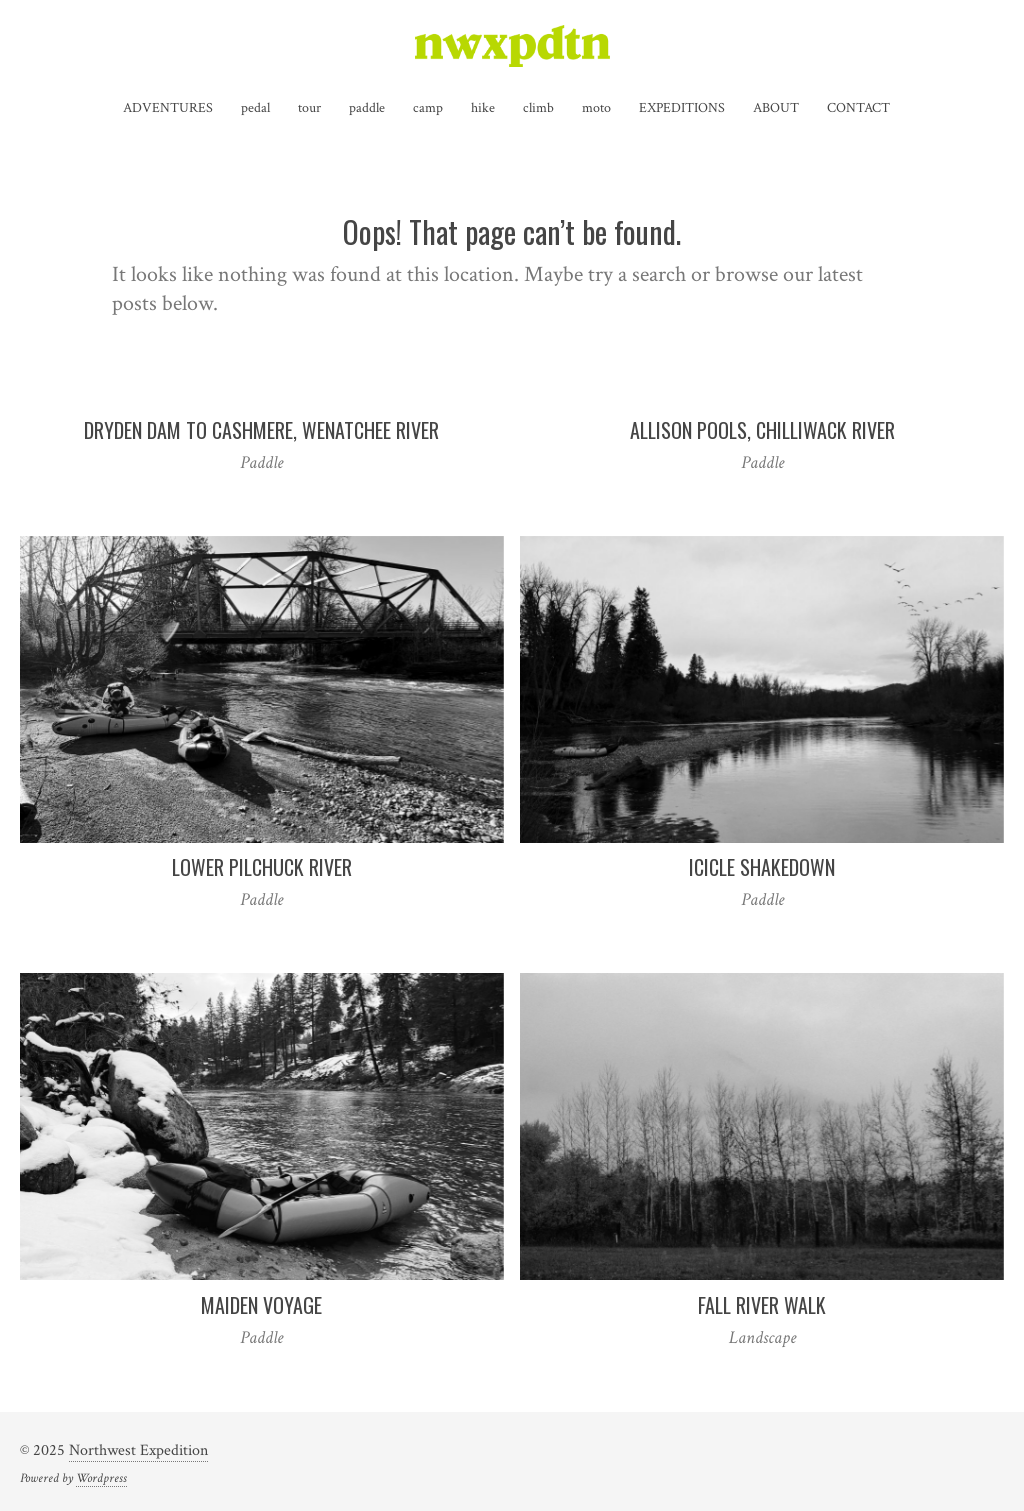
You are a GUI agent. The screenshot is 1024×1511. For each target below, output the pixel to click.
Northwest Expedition (138, 1450)
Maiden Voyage (261, 1305)
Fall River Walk (762, 1305)
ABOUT (776, 108)
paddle (367, 108)
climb (538, 108)
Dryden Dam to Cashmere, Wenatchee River (261, 430)
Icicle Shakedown (762, 867)
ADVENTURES (168, 108)
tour (309, 108)
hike (483, 108)
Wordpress (101, 1478)
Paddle (261, 462)
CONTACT (858, 108)
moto (596, 108)
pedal (255, 108)
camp (428, 108)
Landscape (762, 1337)
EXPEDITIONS (682, 108)
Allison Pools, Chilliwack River (762, 430)
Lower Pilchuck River (262, 867)
